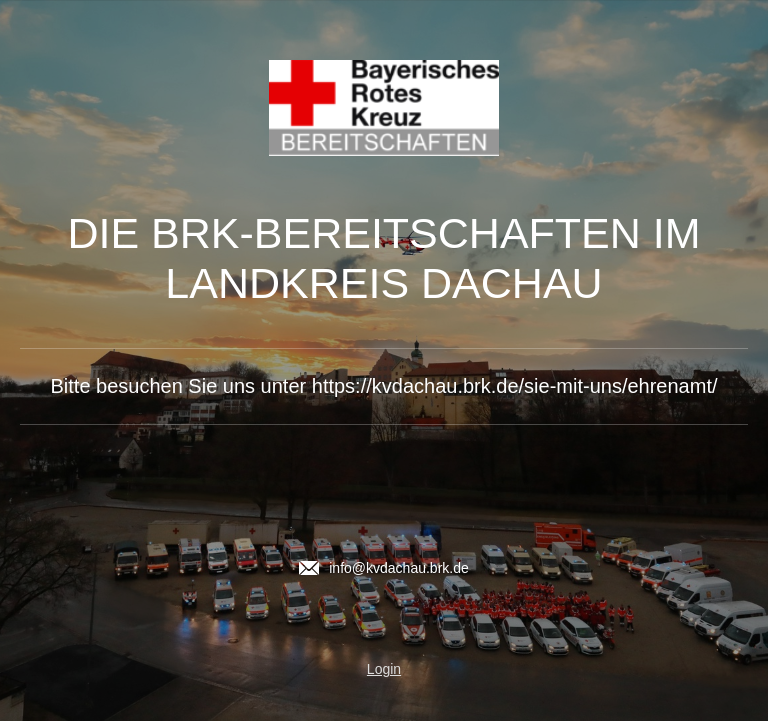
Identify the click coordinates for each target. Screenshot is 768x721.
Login (384, 669)
